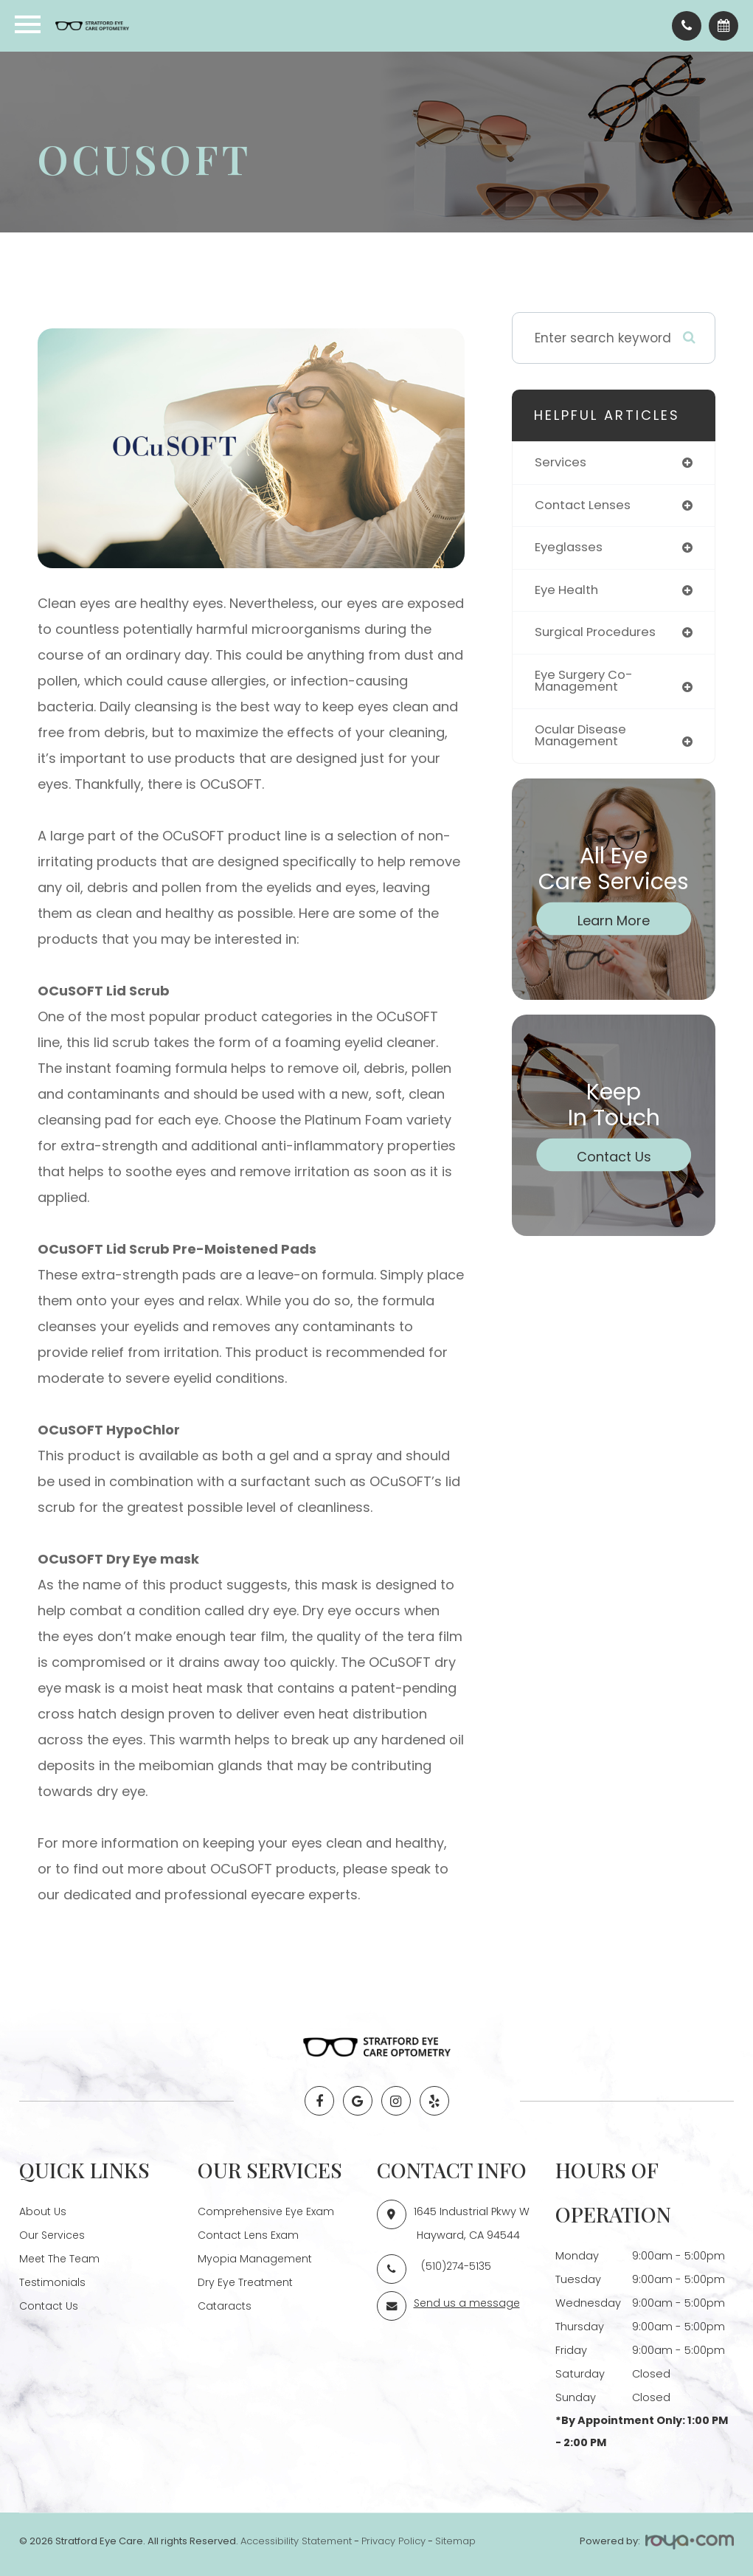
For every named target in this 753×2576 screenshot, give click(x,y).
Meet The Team (61, 2258)
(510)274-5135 (457, 2266)
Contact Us (614, 1159)
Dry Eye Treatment (247, 2282)
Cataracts (225, 2306)
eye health (568, 591)
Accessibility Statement (296, 2541)
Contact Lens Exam (250, 2235)
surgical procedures (598, 634)
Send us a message (468, 2303)
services (561, 463)
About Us (43, 2211)
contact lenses (584, 505)
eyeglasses (570, 548)
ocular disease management (583, 739)
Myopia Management (256, 2258)
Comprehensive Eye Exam (268, 2211)
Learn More (613, 923)
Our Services (53, 2235)
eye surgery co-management (586, 684)
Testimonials (53, 2282)
